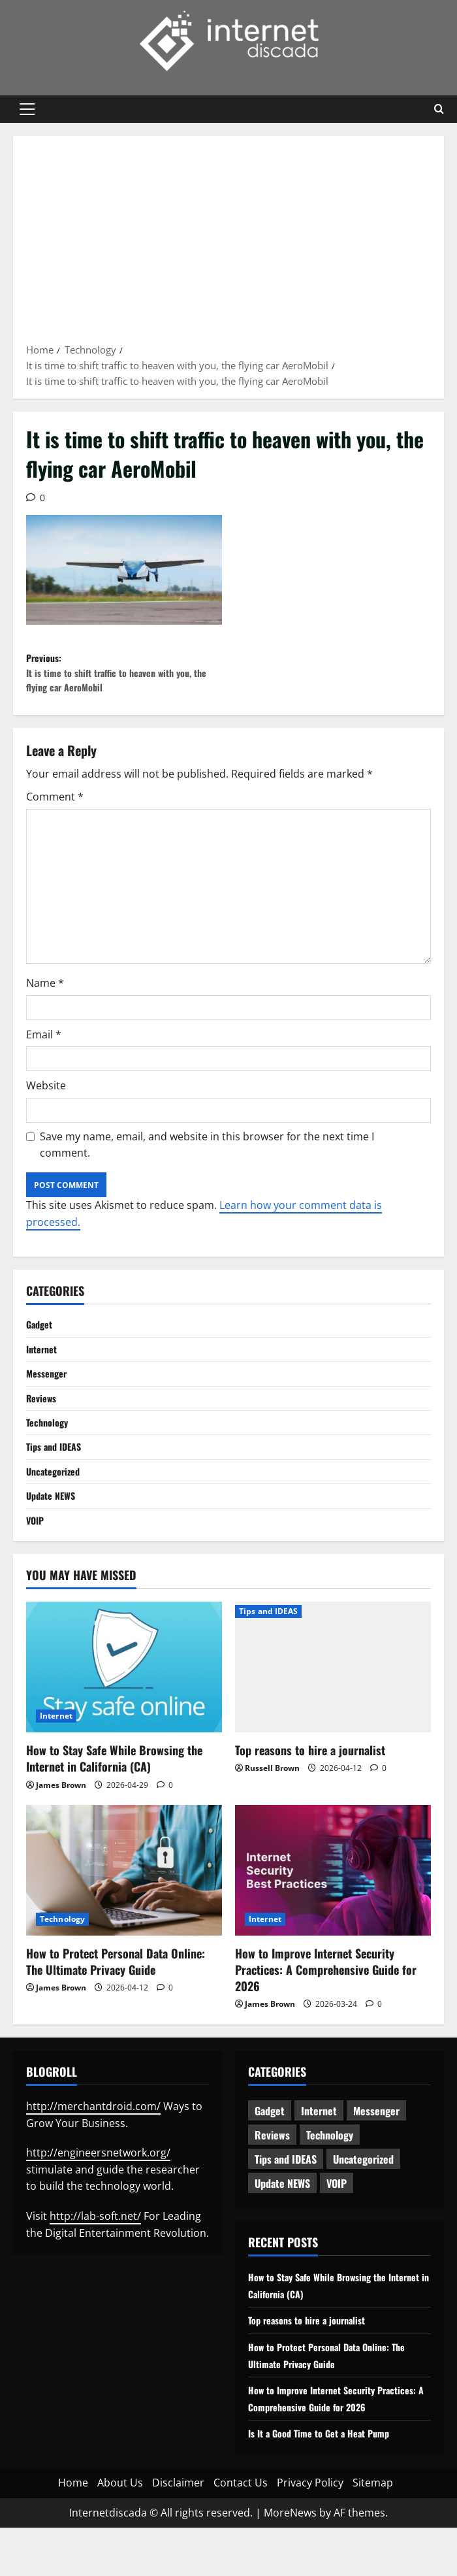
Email (43, 1047)
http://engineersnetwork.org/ (98, 2184)
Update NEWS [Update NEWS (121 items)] (282, 2214)
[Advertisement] (228, 243)
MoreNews (290, 2560)
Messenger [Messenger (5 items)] (376, 2142)
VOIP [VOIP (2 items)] (336, 2214)
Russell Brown (272, 1799)
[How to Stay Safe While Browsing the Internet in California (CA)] (124, 1698)
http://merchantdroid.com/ (93, 2137)
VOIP (36, 1550)
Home (73, 2531)
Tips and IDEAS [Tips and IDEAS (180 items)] (286, 2190)
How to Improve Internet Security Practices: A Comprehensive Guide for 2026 (326, 2001)
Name (45, 995)
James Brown (61, 1816)
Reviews (43, 1417)
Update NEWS (54, 1524)
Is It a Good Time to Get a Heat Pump (327, 2481)
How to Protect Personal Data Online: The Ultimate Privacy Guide (115, 1992)
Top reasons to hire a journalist (310, 1781)
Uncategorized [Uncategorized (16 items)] (363, 2190)
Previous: (127, 679)
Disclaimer (178, 2531)
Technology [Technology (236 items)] (329, 2166)
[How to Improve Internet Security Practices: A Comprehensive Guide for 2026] (333, 1901)
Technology (49, 1444)
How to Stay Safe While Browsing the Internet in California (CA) (114, 1789)
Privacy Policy (310, 2531)
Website (46, 1098)
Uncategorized (56, 1497)
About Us (120, 2531)
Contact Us (240, 2531)
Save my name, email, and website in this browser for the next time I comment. (207, 1157)
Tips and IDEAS (57, 1471)
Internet (44, 1364)
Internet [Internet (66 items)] (319, 2142)
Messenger (49, 1391)
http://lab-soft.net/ (95, 2247)
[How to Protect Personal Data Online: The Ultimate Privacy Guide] (124, 1901)
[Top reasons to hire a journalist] (333, 1698)
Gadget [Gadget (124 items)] (270, 2142)
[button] (27, 109)
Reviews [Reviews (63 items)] (272, 2166)
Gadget (41, 1338)
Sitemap (373, 2531)
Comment (55, 809)
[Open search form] (439, 109)
